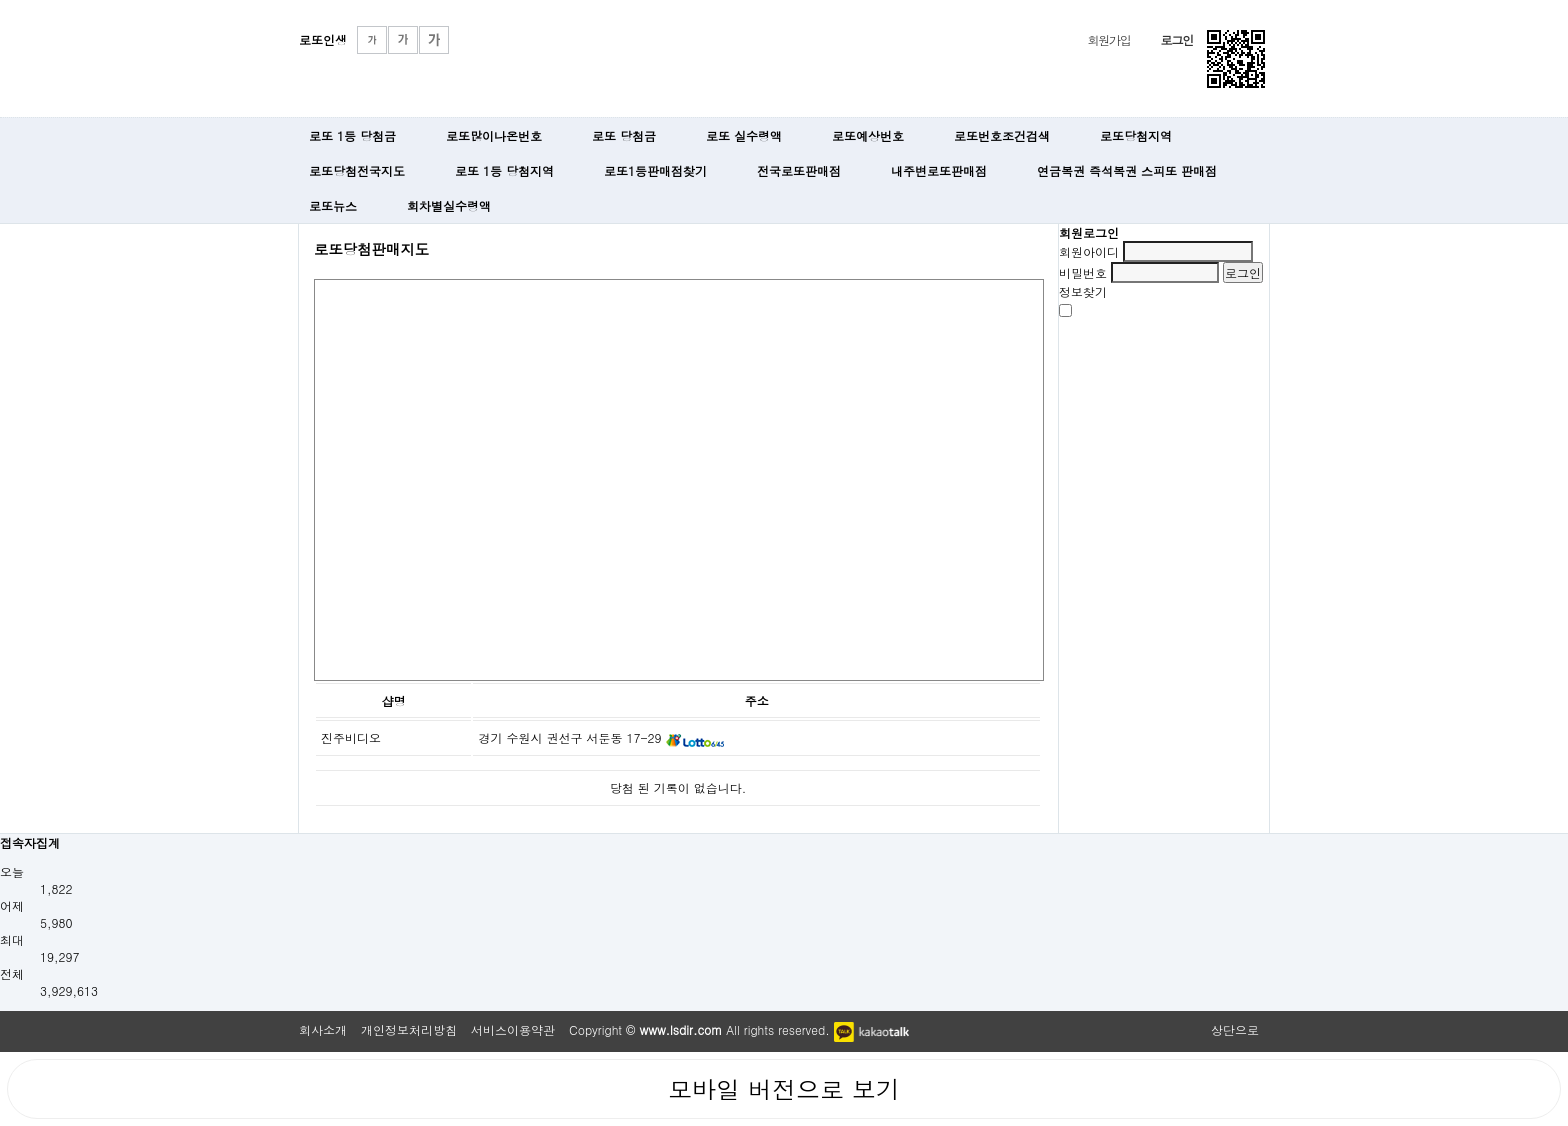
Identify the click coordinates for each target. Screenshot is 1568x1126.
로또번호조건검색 (1002, 135)
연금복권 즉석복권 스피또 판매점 (1127, 170)
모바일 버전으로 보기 (784, 1089)
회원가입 (1108, 39)
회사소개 (323, 1029)
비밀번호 (1083, 272)
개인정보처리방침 (409, 1029)
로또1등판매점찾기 (655, 170)
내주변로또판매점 (939, 170)
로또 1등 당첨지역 (504, 170)
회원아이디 (1089, 251)
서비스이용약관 (513, 1029)
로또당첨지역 (1136, 135)
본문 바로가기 (0, 0)
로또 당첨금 (624, 135)
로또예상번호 (868, 135)
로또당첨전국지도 (357, 170)
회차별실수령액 (449, 205)
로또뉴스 (333, 205)
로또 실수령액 (744, 135)
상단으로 (1235, 1029)
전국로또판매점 (799, 170)
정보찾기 (1083, 291)
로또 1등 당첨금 (352, 135)
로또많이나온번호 (494, 135)
